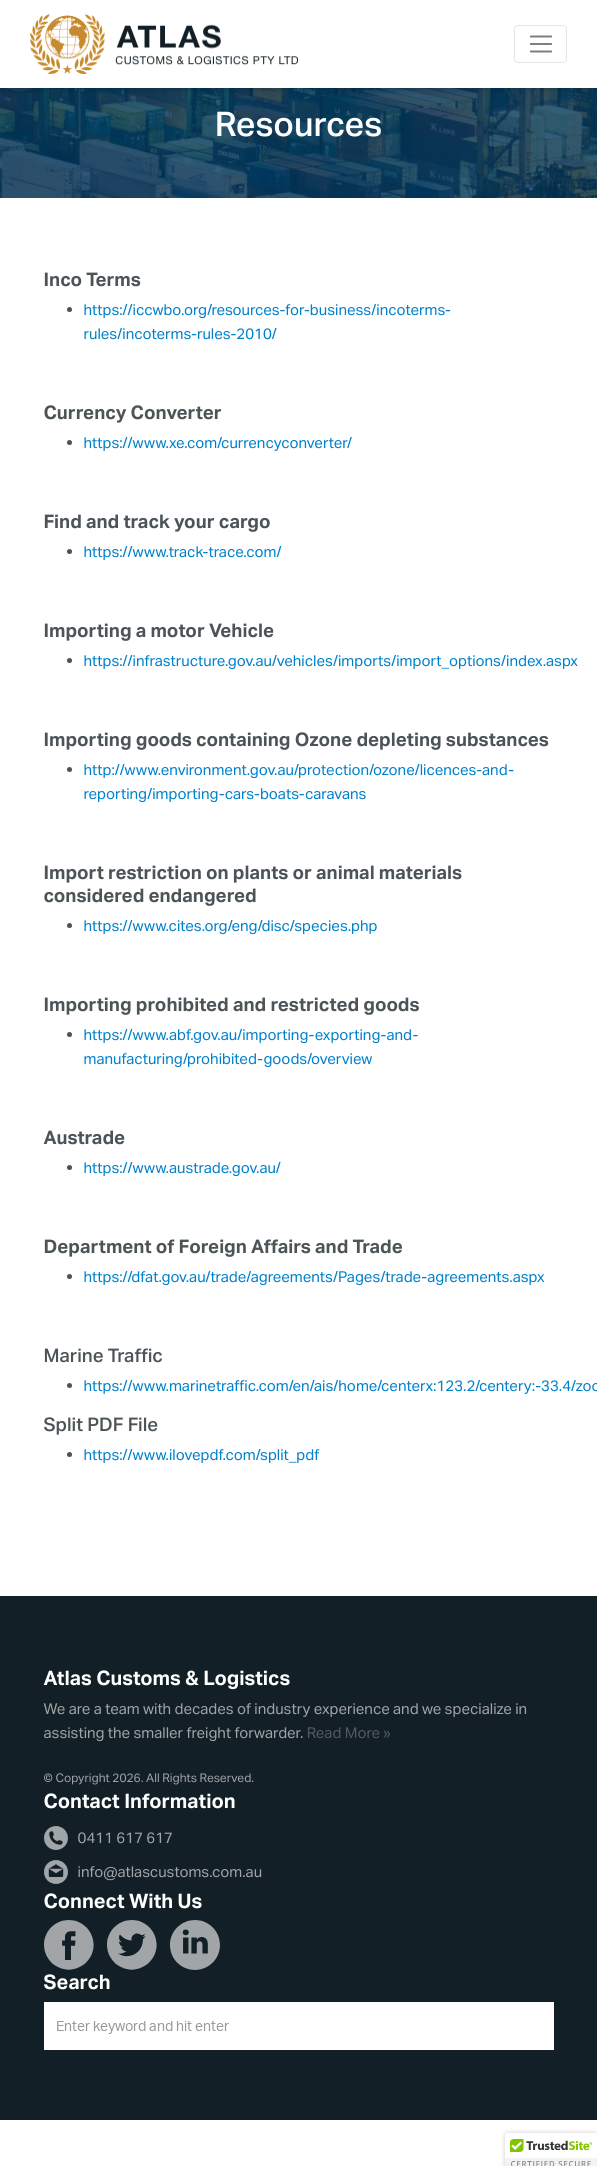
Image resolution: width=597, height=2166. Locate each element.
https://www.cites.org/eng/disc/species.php (231, 925)
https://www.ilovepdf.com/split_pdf (202, 1454)
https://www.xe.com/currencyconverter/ (218, 442)
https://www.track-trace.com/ (183, 551)
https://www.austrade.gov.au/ (182, 1167)
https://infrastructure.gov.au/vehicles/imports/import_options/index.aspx (331, 660)
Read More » (349, 1732)
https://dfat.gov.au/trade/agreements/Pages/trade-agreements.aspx (314, 1276)
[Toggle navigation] (540, 44)
